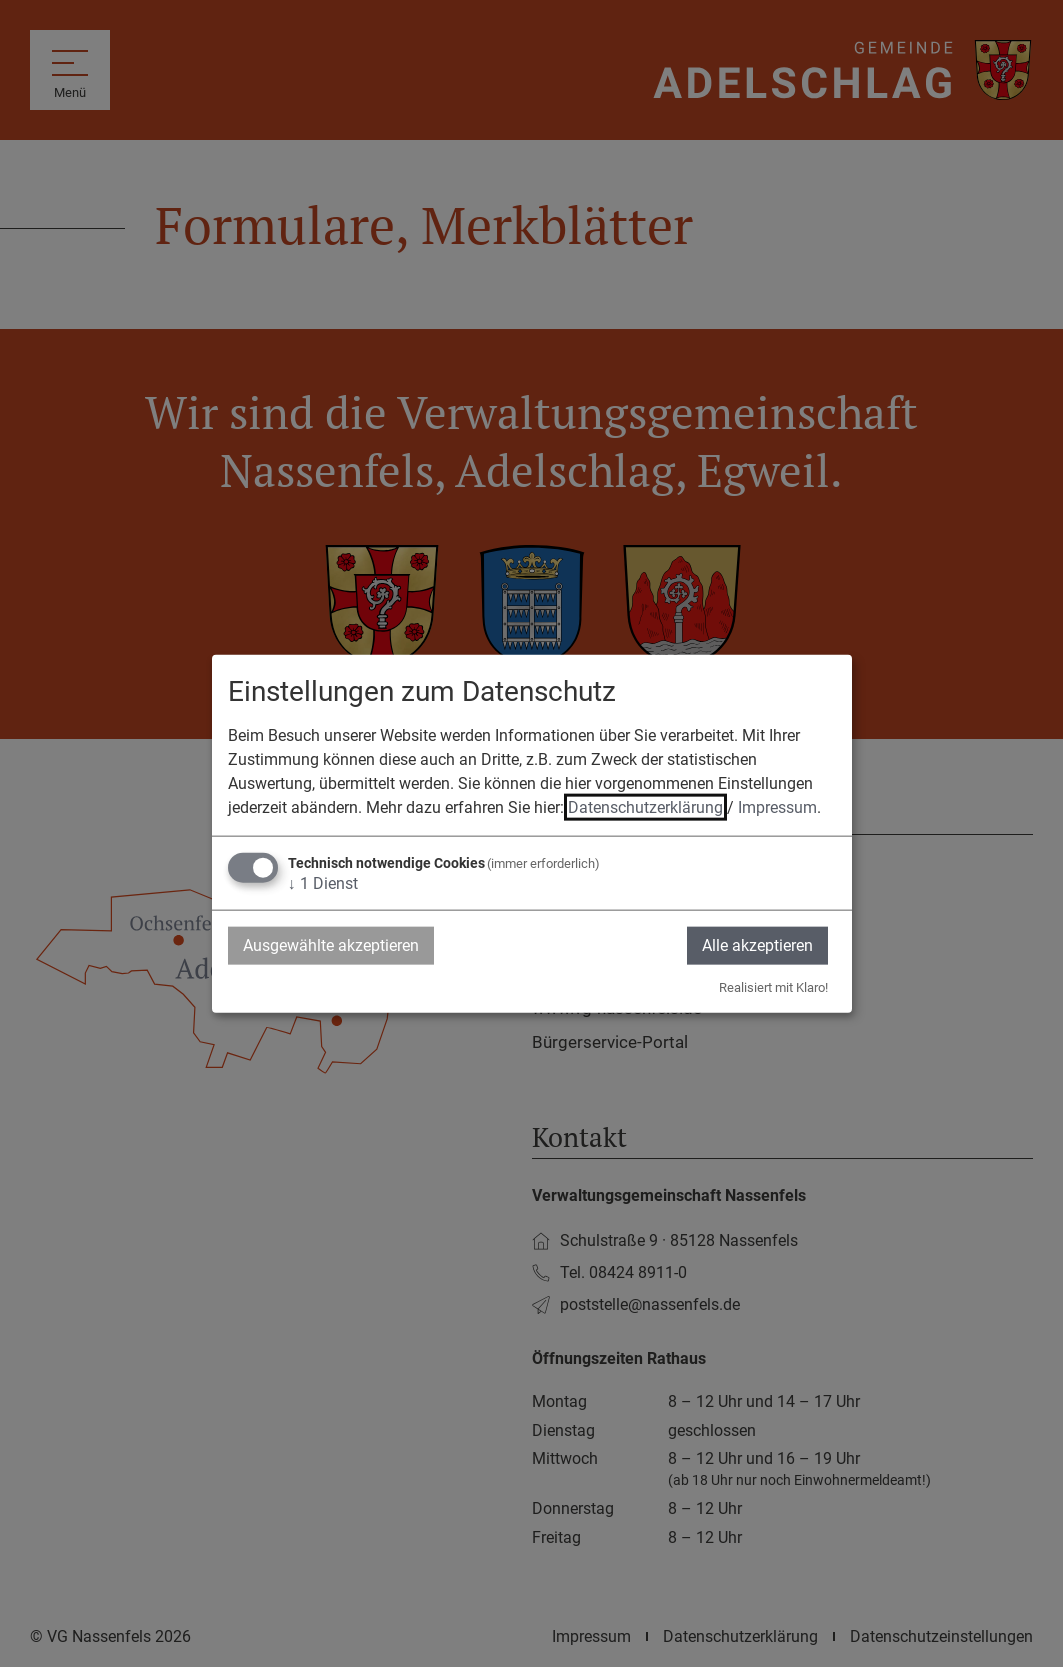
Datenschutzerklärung (645, 806)
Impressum (777, 806)
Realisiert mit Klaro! (773, 987)
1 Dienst (323, 882)
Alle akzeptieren (757, 944)
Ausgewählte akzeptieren (331, 944)
